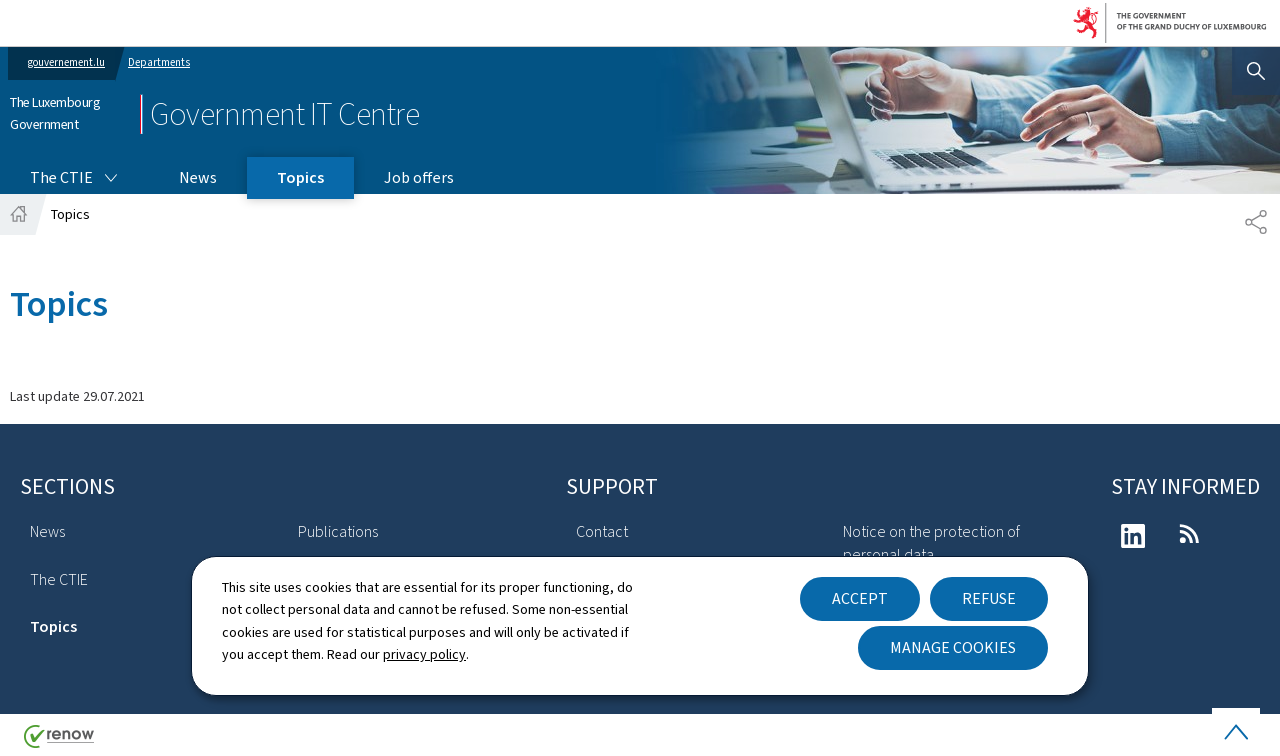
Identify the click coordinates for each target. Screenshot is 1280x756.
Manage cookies (953, 647)
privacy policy (424, 654)
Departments (159, 62)
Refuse (989, 598)
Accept (860, 598)
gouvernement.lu (66, 62)
